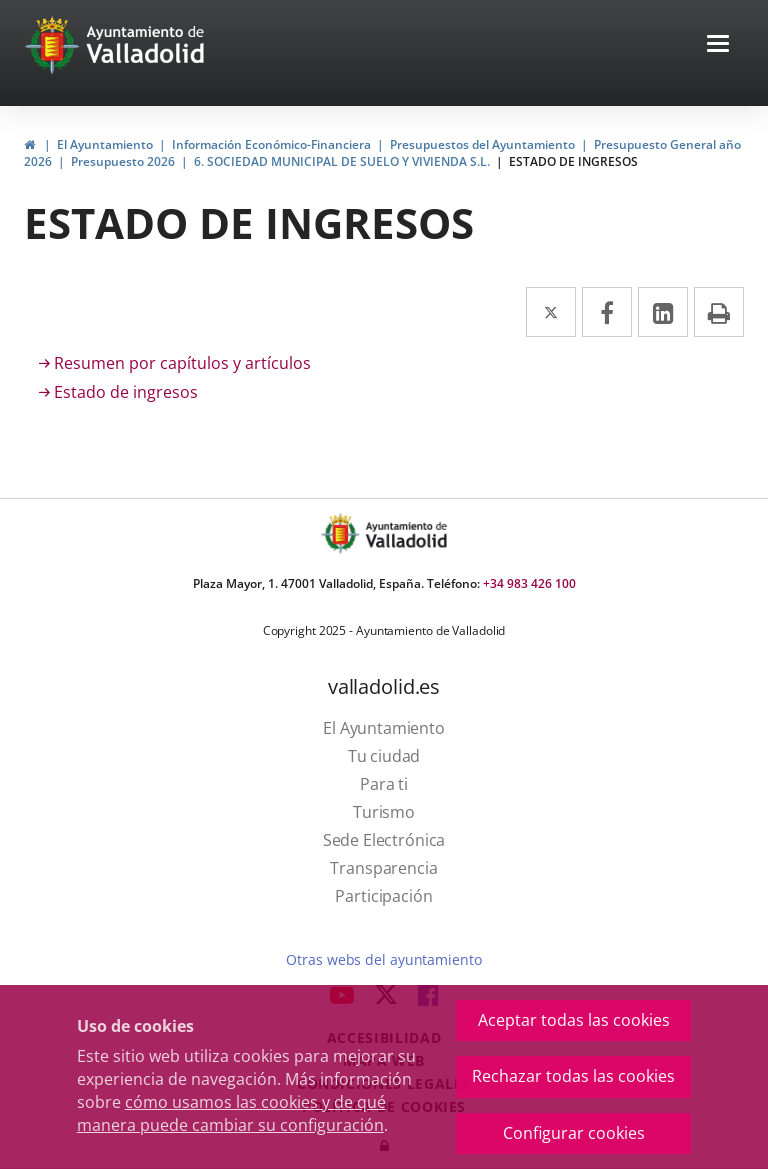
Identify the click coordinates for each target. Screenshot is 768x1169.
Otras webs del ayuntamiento (383, 959)
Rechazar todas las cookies (573, 1076)
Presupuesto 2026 (123, 161)
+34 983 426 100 (529, 583)
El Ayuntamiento (105, 144)
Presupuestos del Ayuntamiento (482, 144)
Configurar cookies (574, 1133)
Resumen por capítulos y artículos (182, 363)
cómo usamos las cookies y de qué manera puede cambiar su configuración (231, 1113)
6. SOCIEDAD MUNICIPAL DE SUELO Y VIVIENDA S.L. (342, 161)
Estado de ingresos (126, 392)
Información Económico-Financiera (271, 144)
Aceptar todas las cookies (574, 1020)
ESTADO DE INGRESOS (573, 161)
